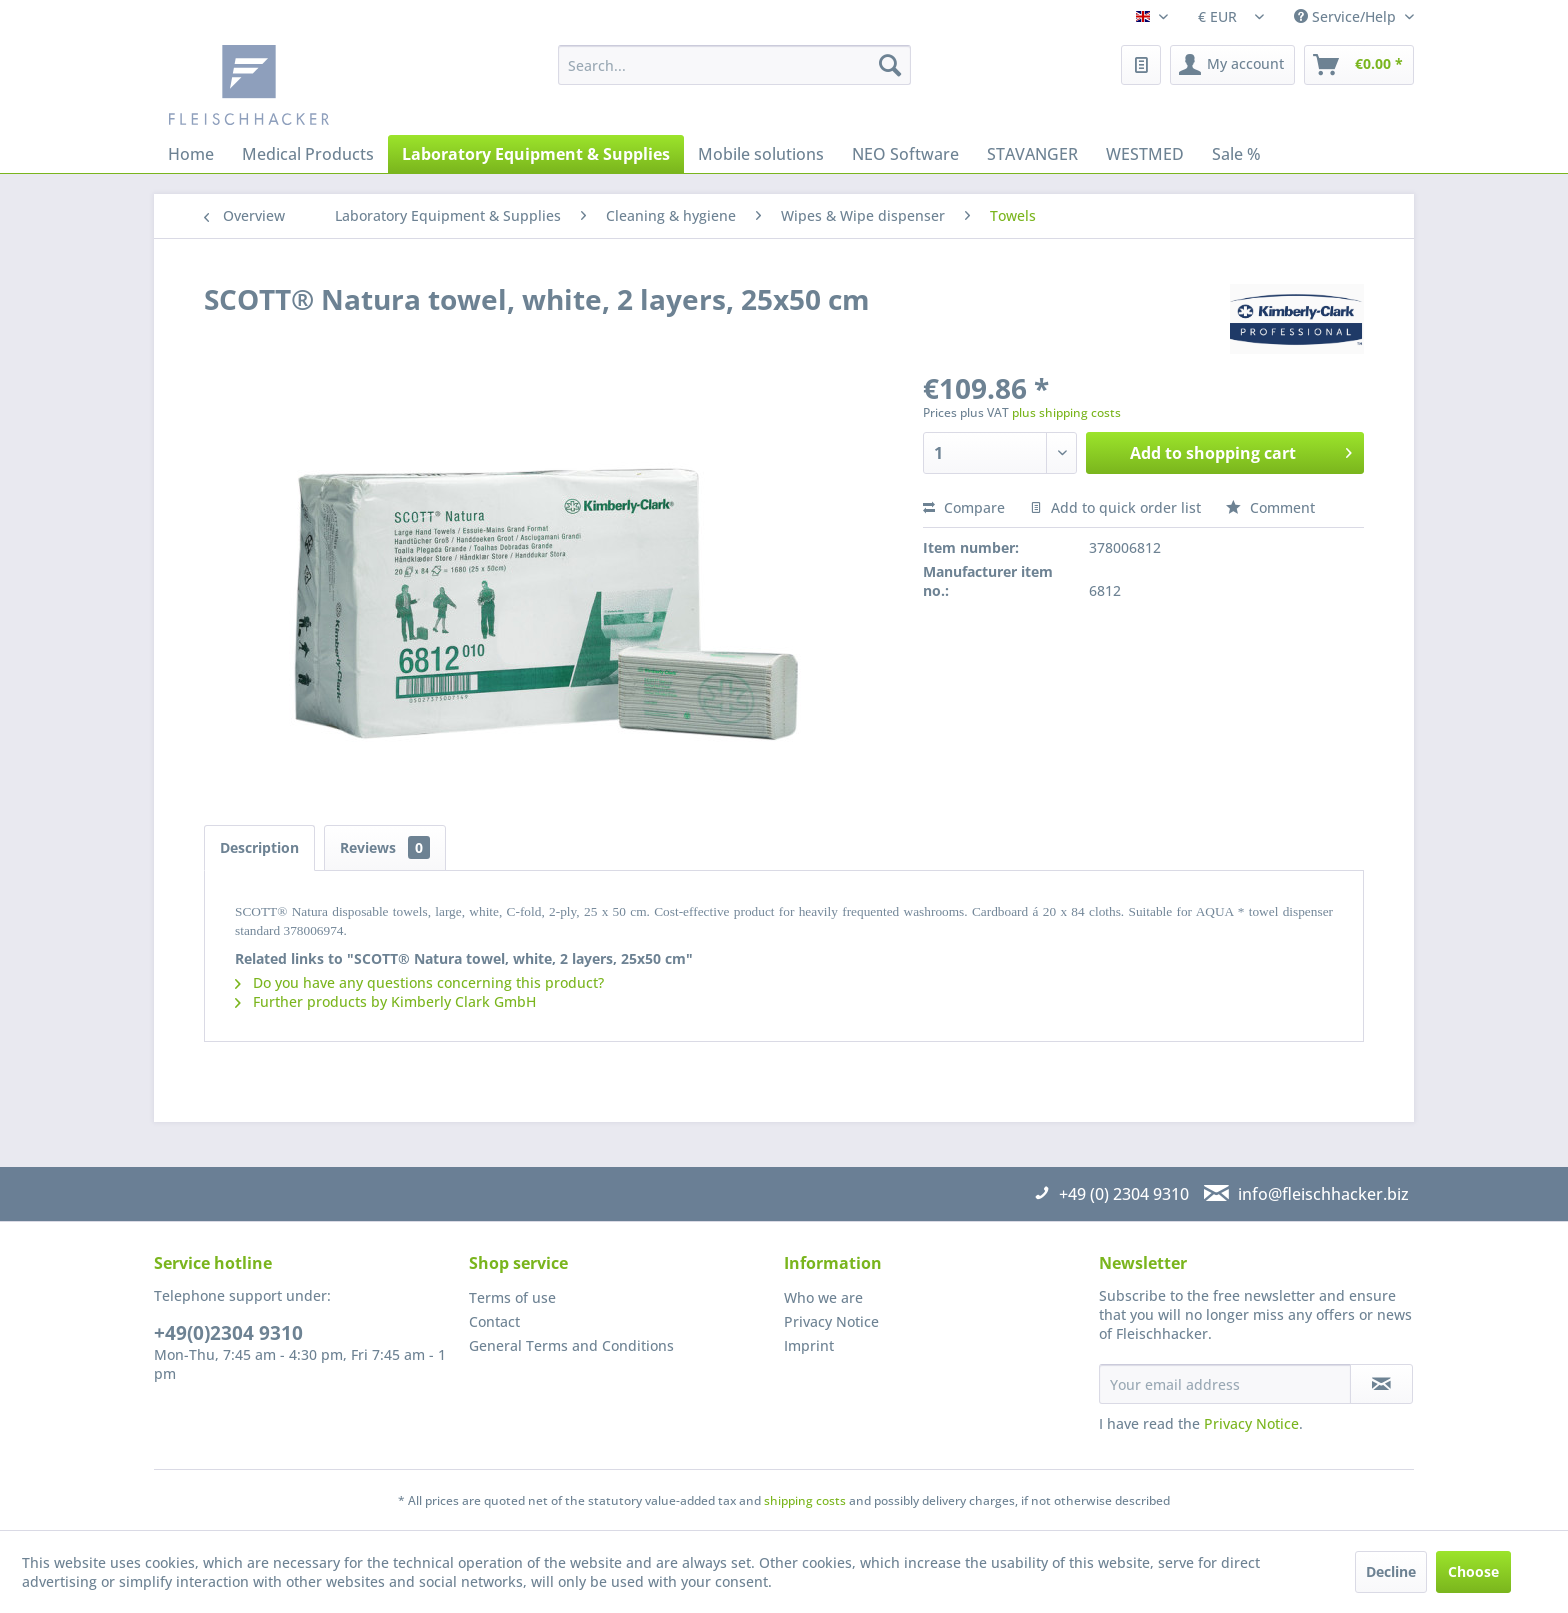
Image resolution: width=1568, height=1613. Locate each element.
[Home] (191, 154)
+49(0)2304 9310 (228, 1333)
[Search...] (734, 65)
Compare (964, 507)
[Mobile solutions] (761, 154)
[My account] (1232, 65)
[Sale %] (1236, 154)
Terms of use (512, 1297)
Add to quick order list (1115, 507)
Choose (1473, 1571)
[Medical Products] (308, 154)
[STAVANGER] (1032, 154)
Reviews (385, 847)
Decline (1391, 1571)
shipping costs (805, 1500)
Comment (1270, 507)
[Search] (890, 65)
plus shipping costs (1066, 412)
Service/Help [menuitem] (1347, 16)
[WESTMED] (1145, 154)
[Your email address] (1225, 1384)
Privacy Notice (831, 1321)
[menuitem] (734, 65)
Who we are (823, 1297)
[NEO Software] (905, 154)
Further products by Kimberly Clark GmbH (385, 1001)
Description (259, 847)
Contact (494, 1321)
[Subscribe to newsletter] (1381, 1384)
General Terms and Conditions (571, 1345)
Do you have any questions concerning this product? (419, 982)
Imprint (809, 1345)
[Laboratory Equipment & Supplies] (536, 154)
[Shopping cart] (1359, 65)
